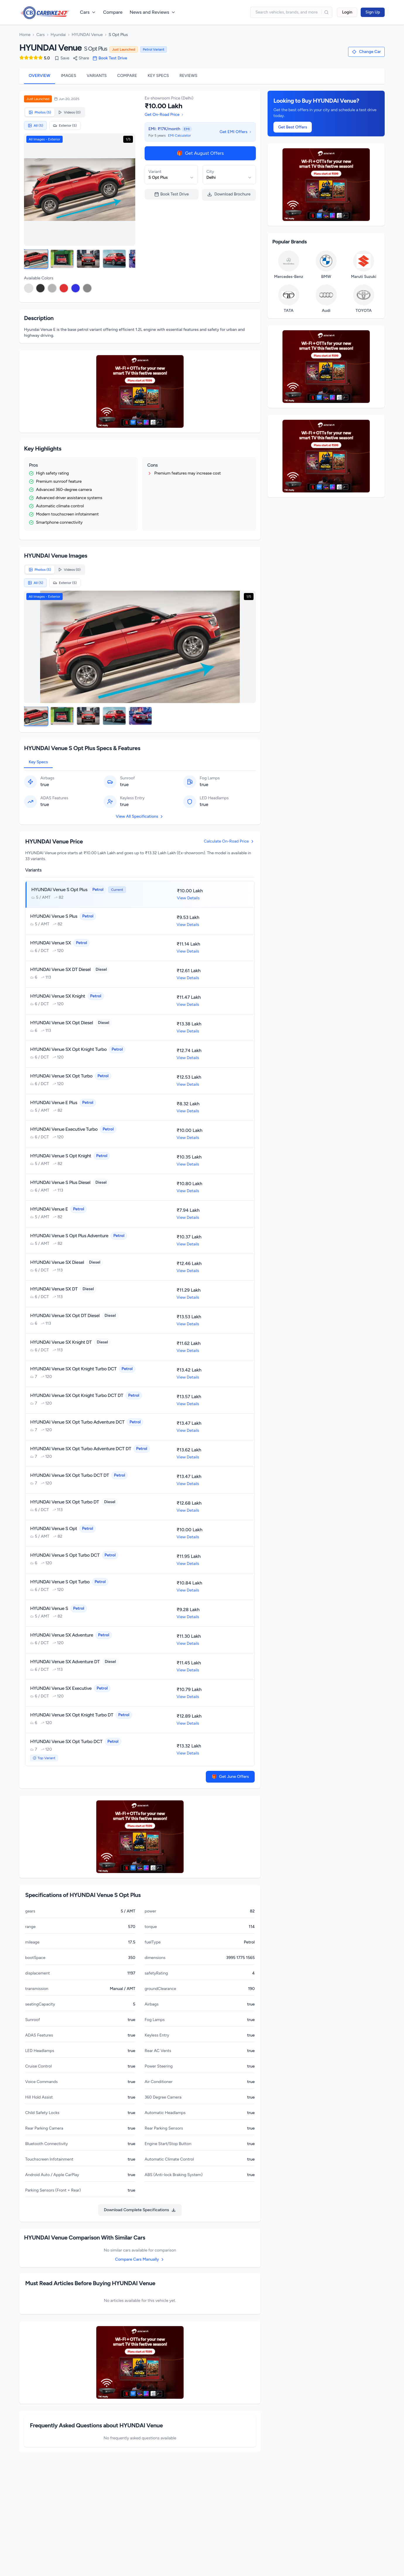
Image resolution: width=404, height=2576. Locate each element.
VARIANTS (97, 75)
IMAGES (68, 75)
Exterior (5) (65, 125)
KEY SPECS (158, 75)
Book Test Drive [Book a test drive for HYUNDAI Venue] (110, 58)
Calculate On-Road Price (229, 845)
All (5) (35, 125)
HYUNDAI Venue (87, 34)
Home (24, 34)
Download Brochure (228, 194)
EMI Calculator (179, 135)
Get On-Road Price (164, 114)
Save (61, 58)
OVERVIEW (39, 75)
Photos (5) (40, 112)
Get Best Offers (292, 127)
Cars (40, 34)
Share (81, 58)
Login (347, 12)
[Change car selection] (366, 52)
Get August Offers (200, 153)
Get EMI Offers (236, 131)
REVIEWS (188, 75)
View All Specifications (140, 820)
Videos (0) (69, 112)
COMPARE (127, 75)
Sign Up (372, 12)
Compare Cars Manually (140, 2263)
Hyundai (58, 34)
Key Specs (38, 766)
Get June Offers (230, 1781)
